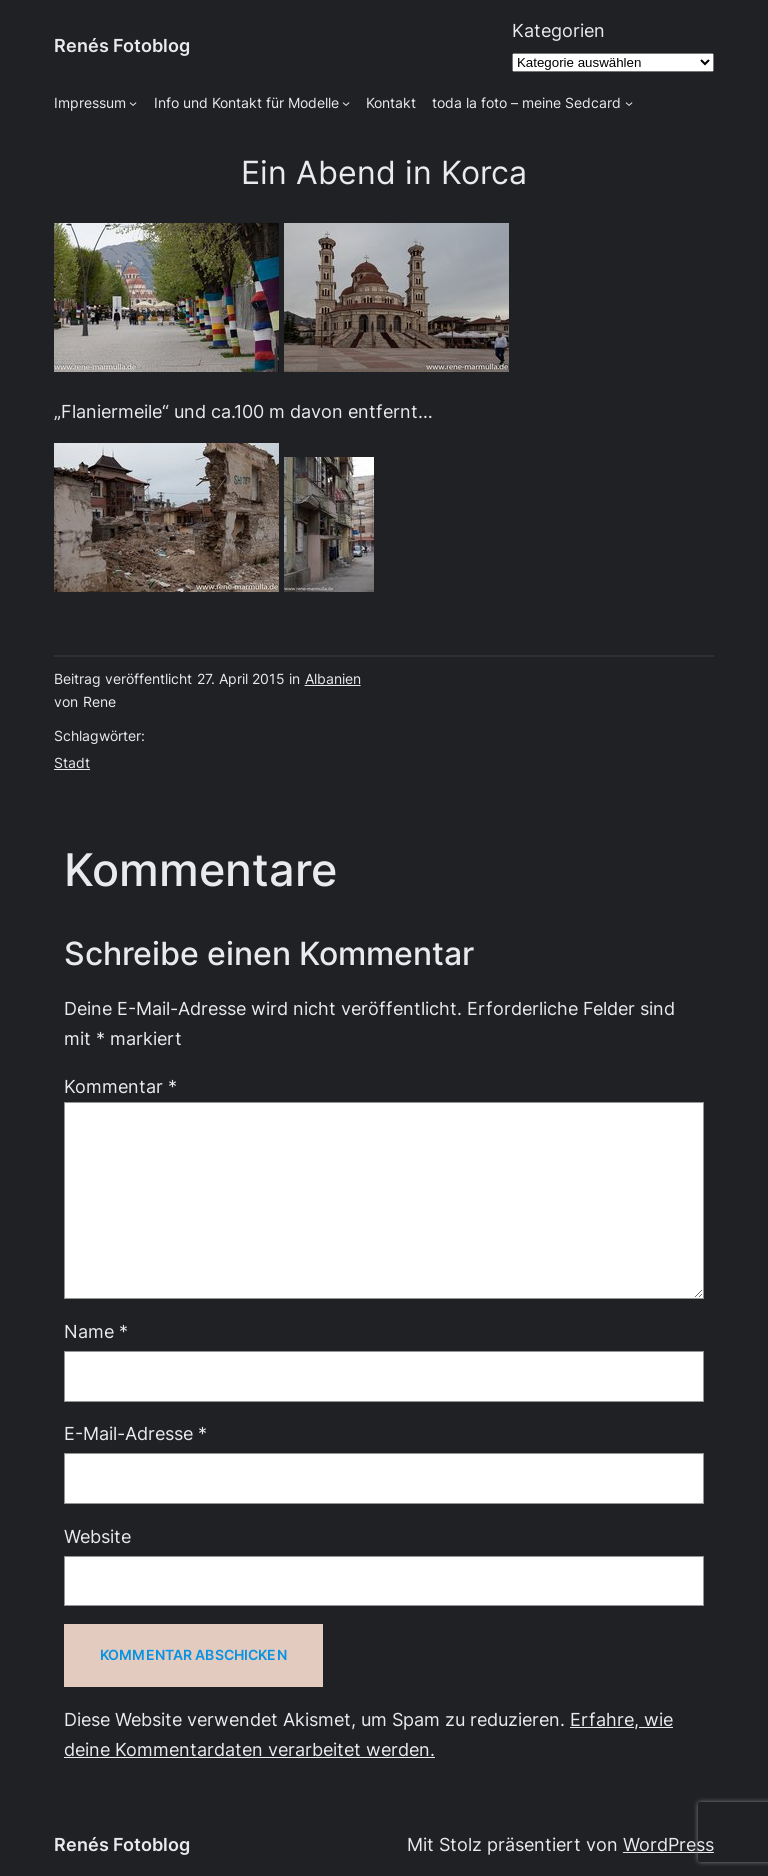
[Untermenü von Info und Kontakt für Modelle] (346, 103)
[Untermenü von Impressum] (133, 103)
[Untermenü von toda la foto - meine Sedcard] (629, 103)
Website (97, 1536)
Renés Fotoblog (122, 45)
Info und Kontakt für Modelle (246, 103)
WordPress (668, 1844)
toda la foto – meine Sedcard (526, 103)
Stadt (72, 763)
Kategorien (558, 30)
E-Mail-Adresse (135, 1433)
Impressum (90, 103)
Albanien (333, 679)
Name (96, 1331)
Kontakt (391, 103)
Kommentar (120, 1086)
